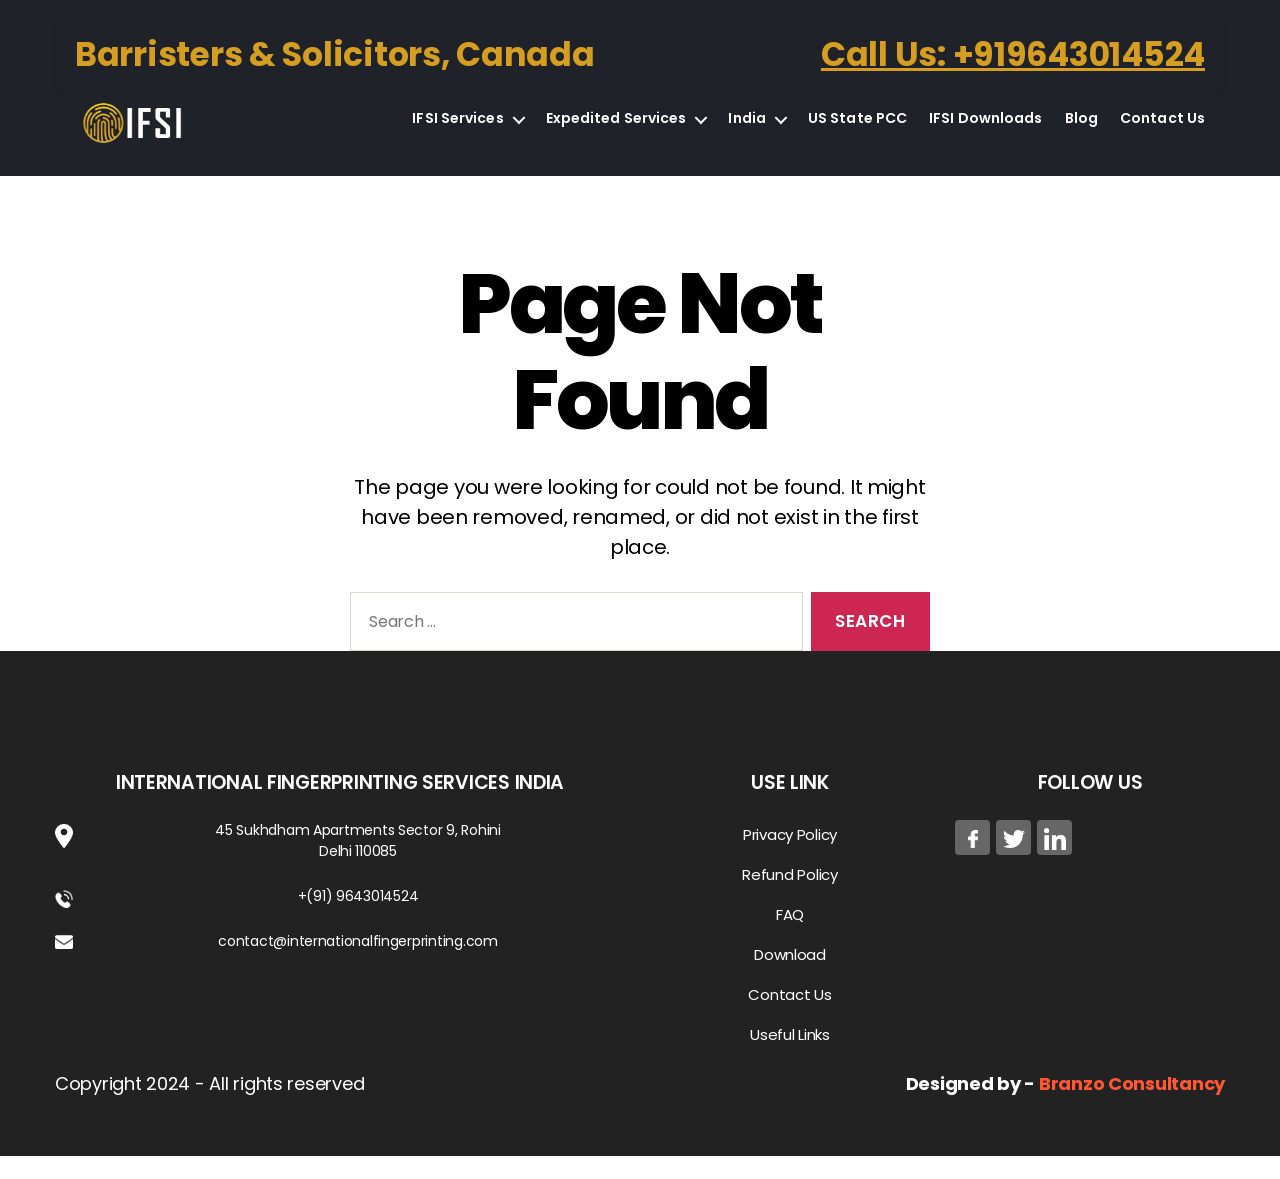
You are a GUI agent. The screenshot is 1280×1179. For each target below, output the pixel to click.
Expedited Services (616, 130)
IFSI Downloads (985, 130)
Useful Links (790, 1057)
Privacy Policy (790, 857)
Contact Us (1162, 130)
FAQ (790, 937)
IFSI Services (457, 130)
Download (790, 977)
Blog (1081, 130)
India (747, 130)
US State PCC (857, 130)
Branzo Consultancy (1132, 1106)
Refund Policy (790, 897)
